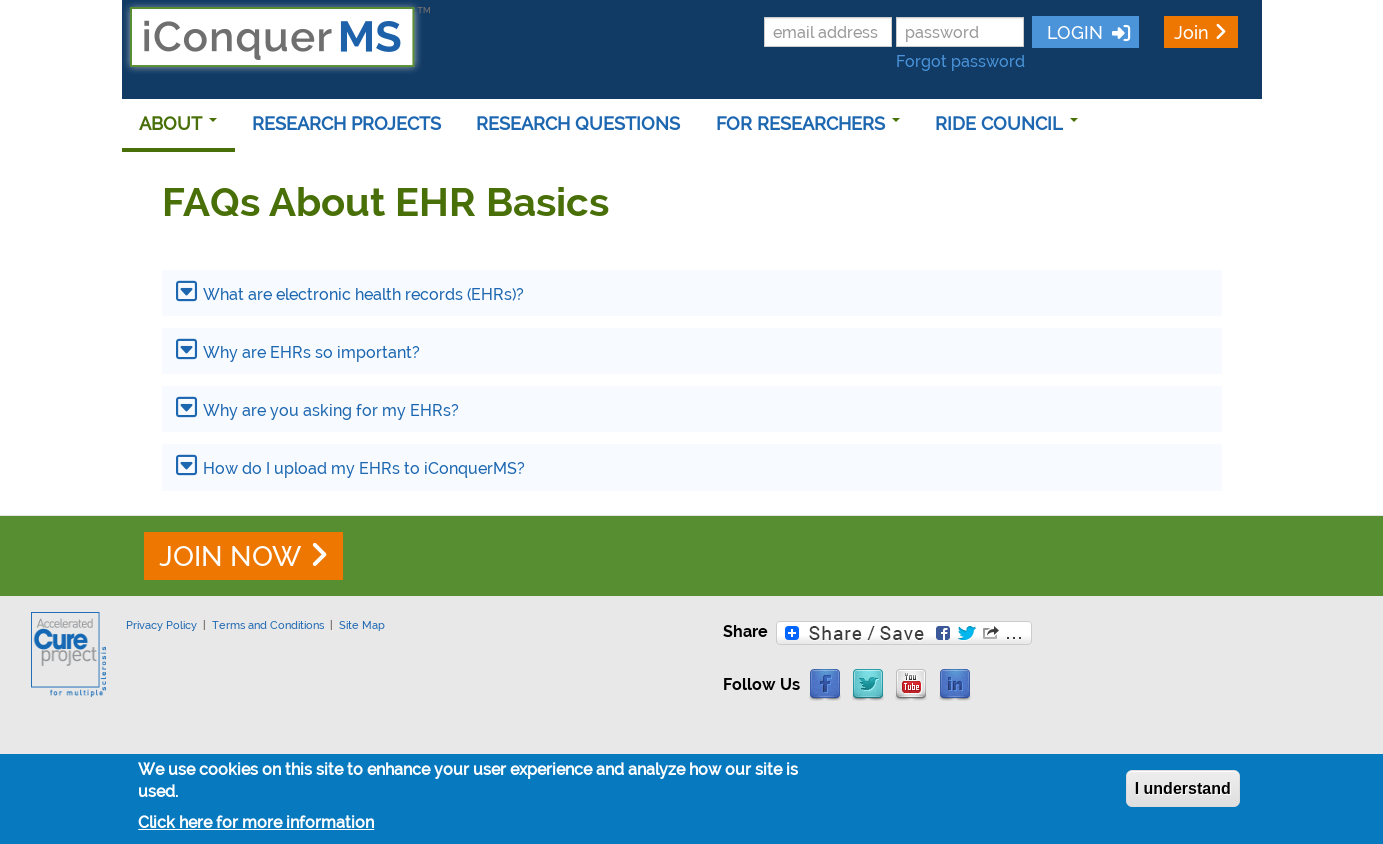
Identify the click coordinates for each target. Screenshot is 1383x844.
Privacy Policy (161, 625)
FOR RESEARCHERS (808, 123)
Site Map (362, 625)
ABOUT (178, 123)
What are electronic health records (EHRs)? (363, 294)
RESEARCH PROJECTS (346, 123)
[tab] (692, 293)
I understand (1183, 788)
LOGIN (1072, 32)
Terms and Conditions (268, 625)
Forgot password (960, 61)
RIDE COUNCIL (1006, 123)
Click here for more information (256, 822)
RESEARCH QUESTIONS (578, 123)
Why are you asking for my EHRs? (331, 410)
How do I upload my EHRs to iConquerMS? (364, 468)
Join (1191, 32)
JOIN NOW (230, 556)
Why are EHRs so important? (311, 352)
